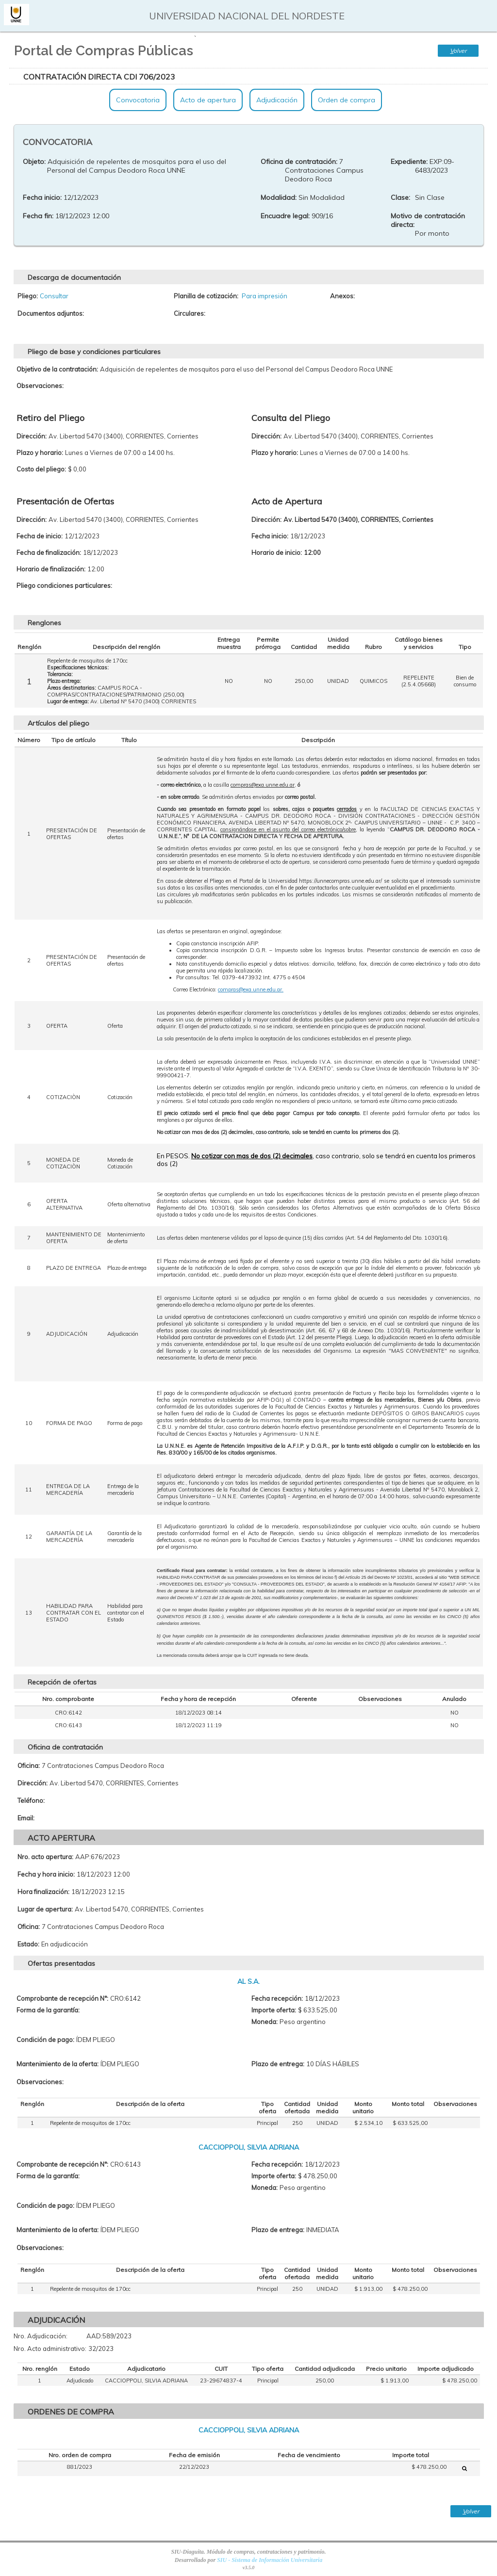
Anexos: (342, 296)
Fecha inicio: (42, 197)
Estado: (28, 1944)
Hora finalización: (43, 1892)
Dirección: (32, 1783)
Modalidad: (279, 197)
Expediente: (409, 161)
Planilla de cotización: (206, 296)
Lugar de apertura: (45, 1909)
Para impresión (264, 296)
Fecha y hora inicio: (46, 1874)
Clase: (400, 197)
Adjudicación (277, 100)
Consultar (54, 296)
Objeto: (34, 161)
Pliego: (27, 296)
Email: (25, 1818)
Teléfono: (31, 1800)
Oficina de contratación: (299, 161)
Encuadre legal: (285, 215)
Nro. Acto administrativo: (50, 2348)
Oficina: (28, 1765)
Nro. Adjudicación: (40, 2336)
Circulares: (189, 313)
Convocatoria (138, 100)
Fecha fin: (38, 215)
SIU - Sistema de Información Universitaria (269, 2560)
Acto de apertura (208, 100)
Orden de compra (346, 100)
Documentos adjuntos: (50, 313)
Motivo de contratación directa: (428, 220)
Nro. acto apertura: (45, 1857)
